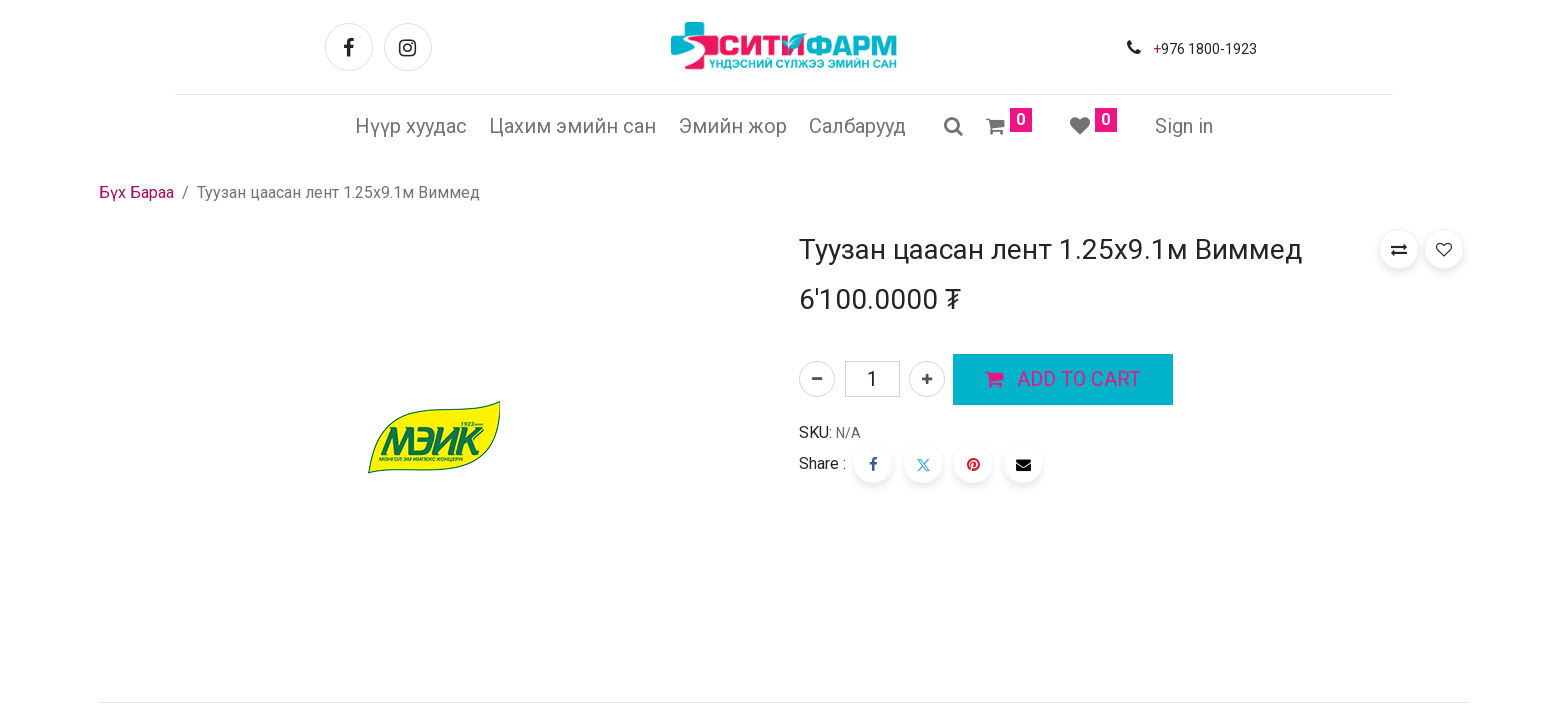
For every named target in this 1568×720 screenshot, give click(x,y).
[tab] (784, 702)
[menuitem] (411, 126)
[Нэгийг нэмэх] (927, 379)
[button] (1063, 380)
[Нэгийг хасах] (817, 379)
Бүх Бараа (136, 192)
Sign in (1184, 126)
